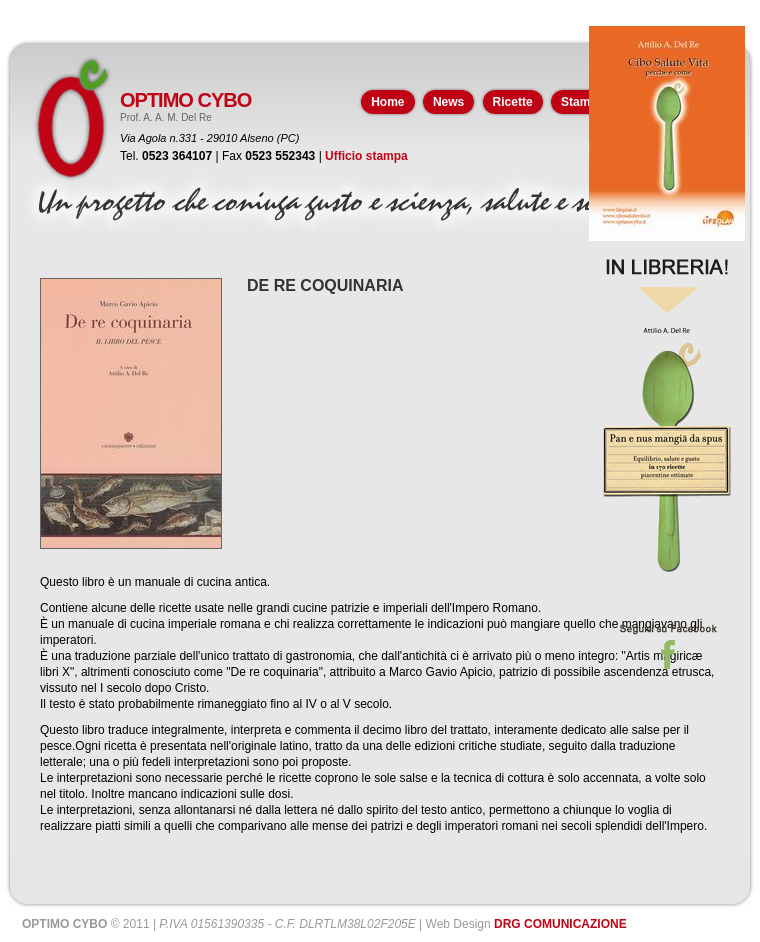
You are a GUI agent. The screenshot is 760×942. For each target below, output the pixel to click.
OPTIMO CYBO (185, 100)
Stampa (582, 102)
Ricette (513, 102)
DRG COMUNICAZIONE (560, 924)
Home (387, 102)
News (448, 102)
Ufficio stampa (366, 156)
